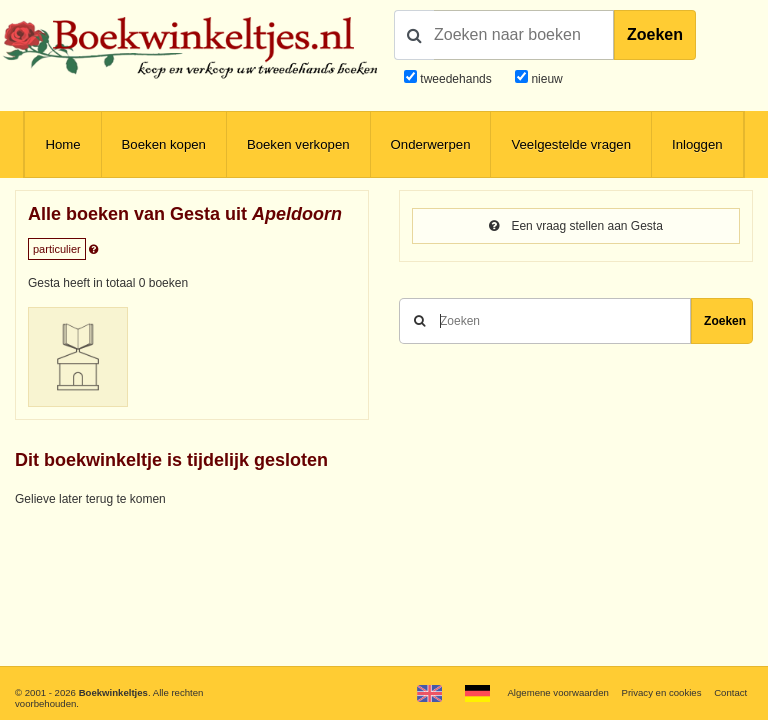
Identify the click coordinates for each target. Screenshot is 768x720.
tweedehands (455, 79)
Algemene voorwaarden (557, 692)
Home (62, 144)
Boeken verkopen (298, 144)
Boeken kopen (164, 144)
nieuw (545, 79)
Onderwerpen (431, 144)
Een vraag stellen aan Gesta (576, 226)
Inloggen (697, 144)
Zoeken (655, 34)
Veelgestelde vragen (571, 144)
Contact (730, 692)
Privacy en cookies (661, 692)
